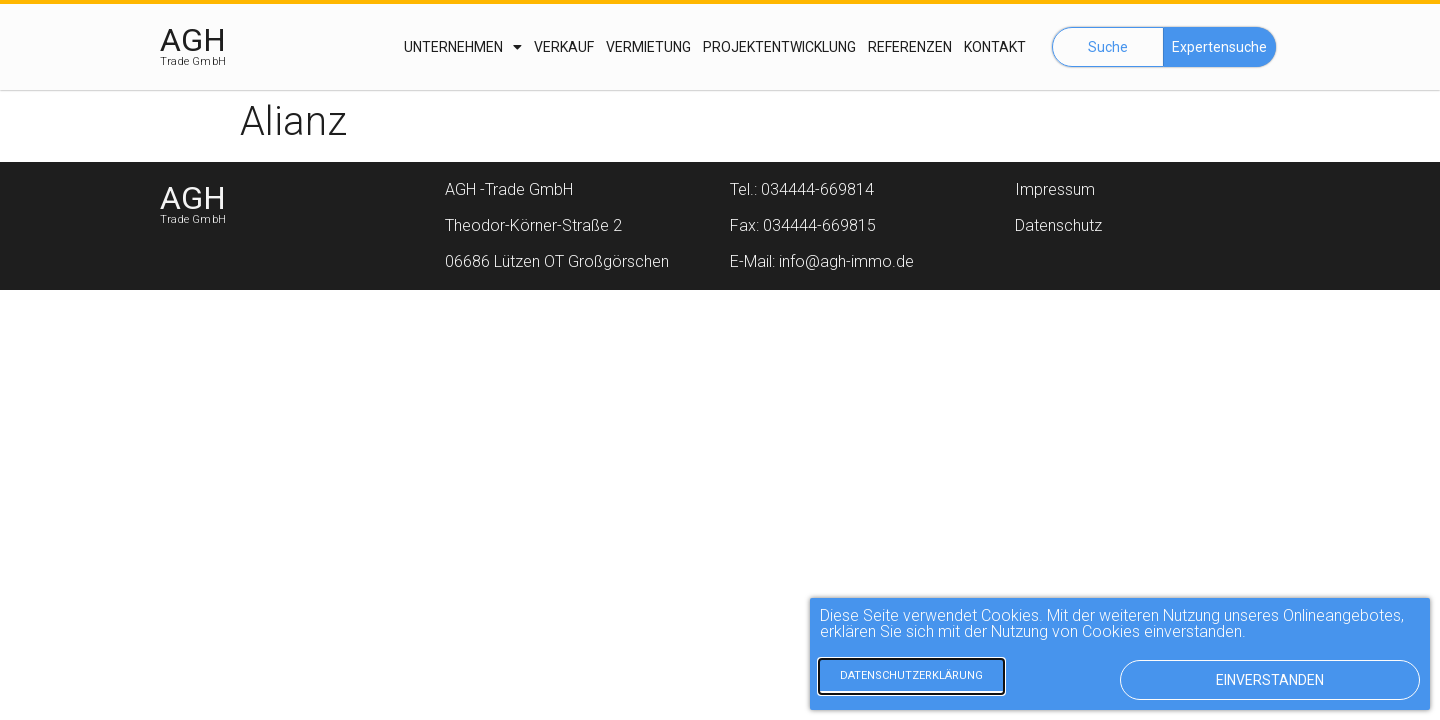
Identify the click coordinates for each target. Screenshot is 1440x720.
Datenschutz (1058, 225)
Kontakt (995, 47)
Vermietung (648, 47)
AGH (193, 40)
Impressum (1055, 189)
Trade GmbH (193, 61)
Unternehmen (463, 47)
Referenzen (910, 47)
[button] (1108, 47)
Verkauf (564, 47)
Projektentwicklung (779, 47)
